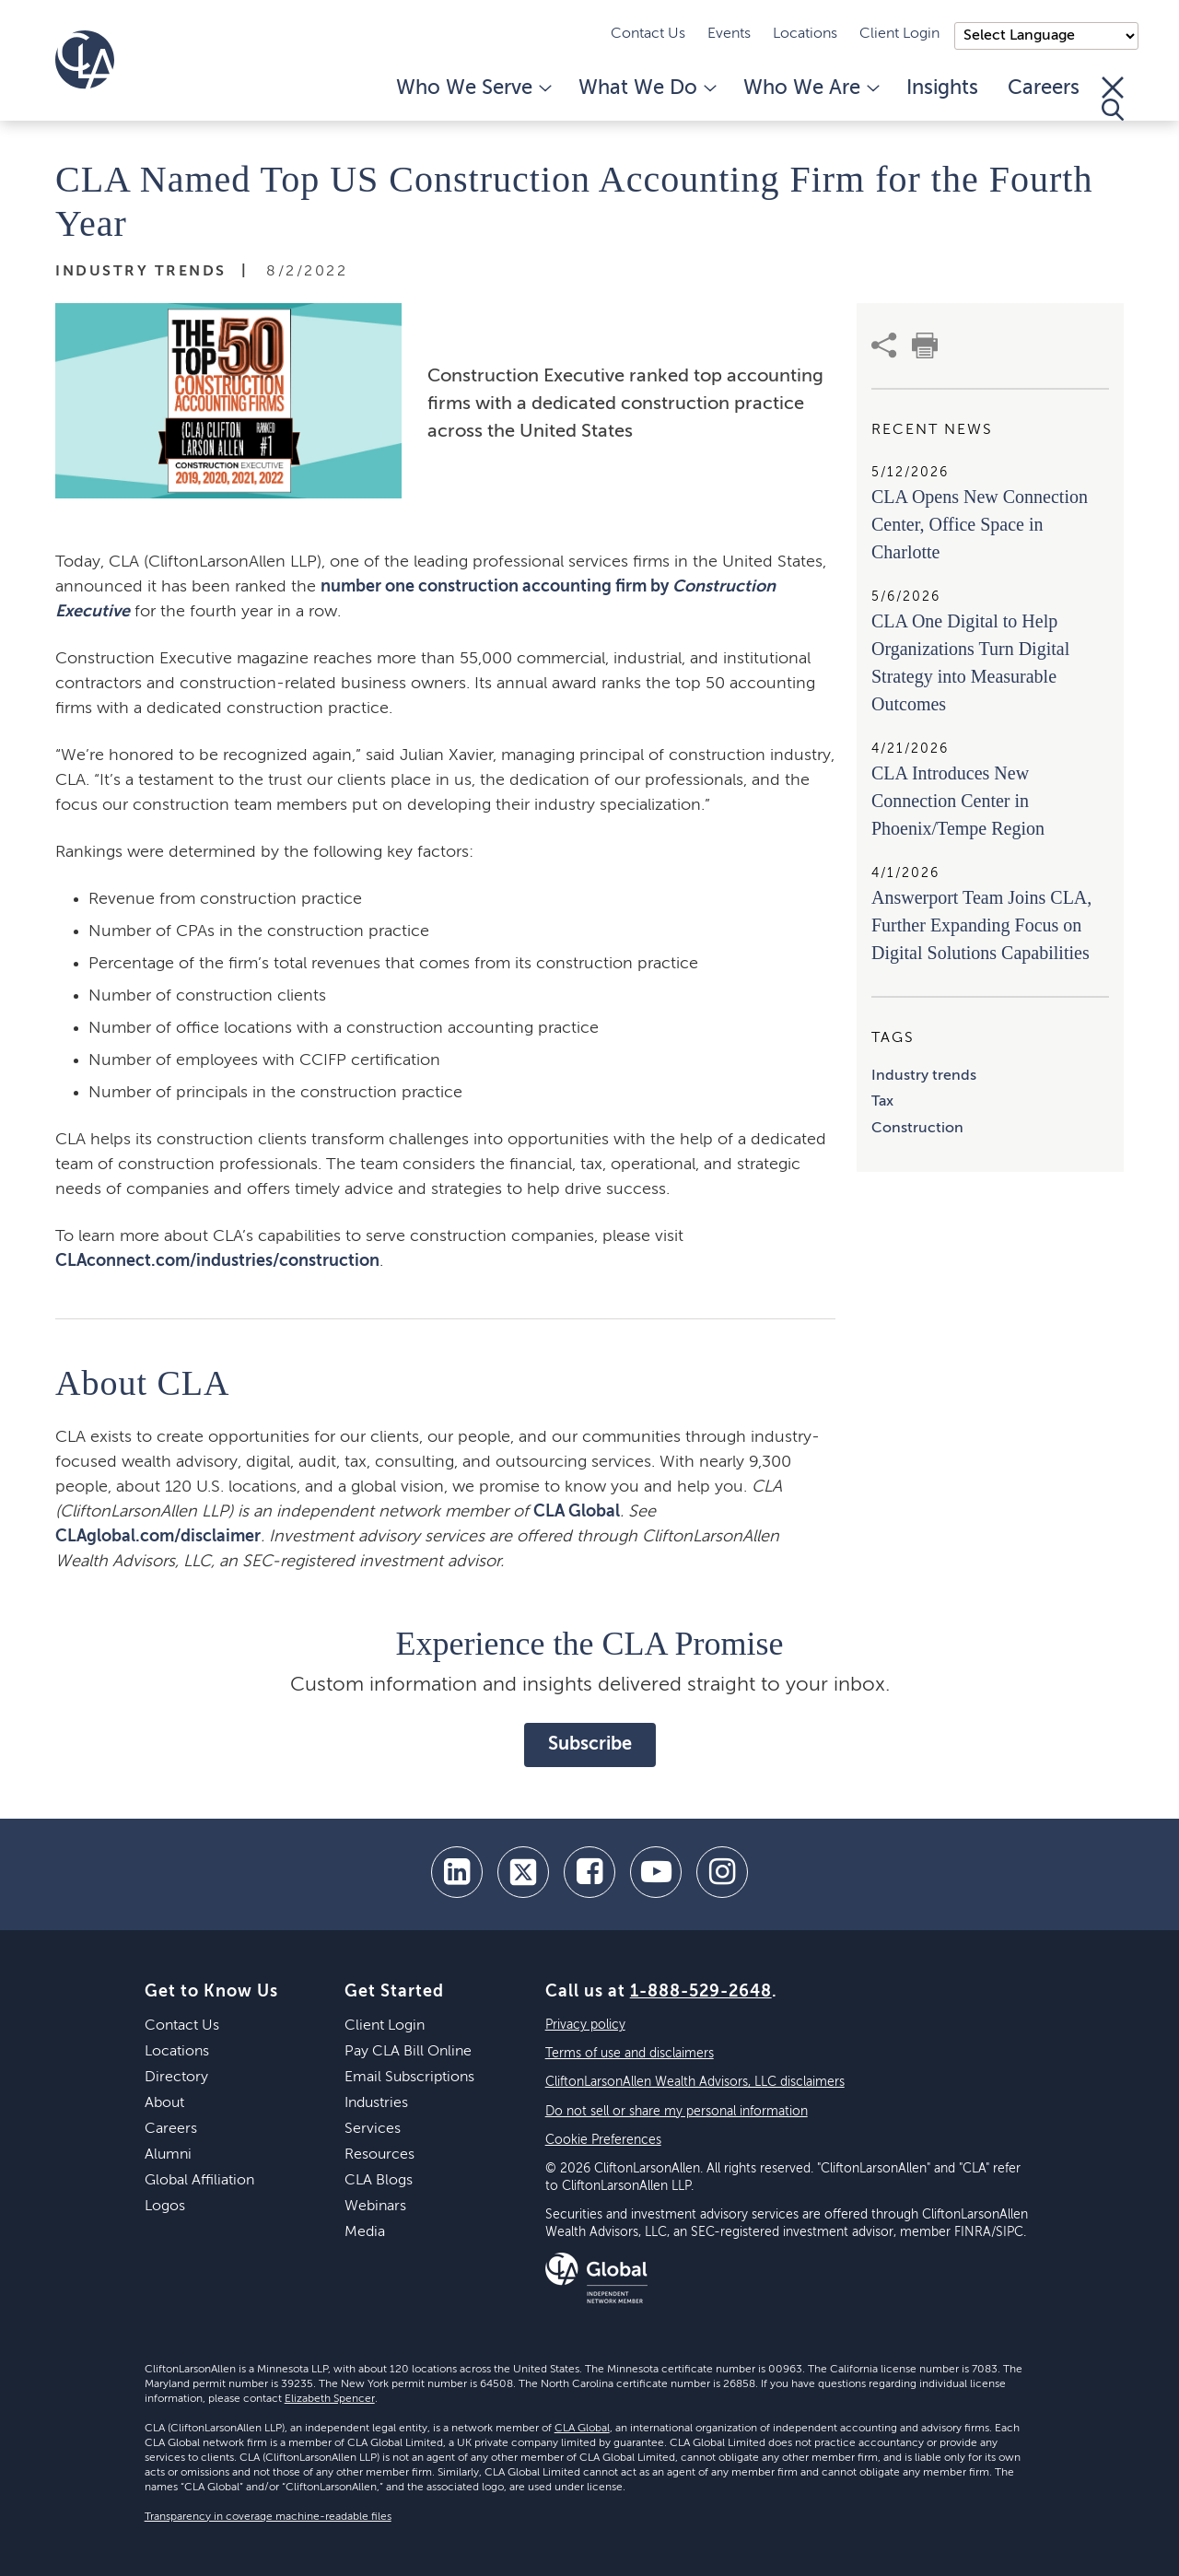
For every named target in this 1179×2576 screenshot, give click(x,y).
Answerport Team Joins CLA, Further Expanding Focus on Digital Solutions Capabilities (981, 925)
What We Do (646, 88)
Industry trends (923, 1076)
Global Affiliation (199, 2180)
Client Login (899, 34)
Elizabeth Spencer (330, 2399)
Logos (165, 2206)
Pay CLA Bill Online (408, 2051)
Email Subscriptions (409, 2077)
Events (729, 34)
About (164, 2103)
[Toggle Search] (1113, 98)
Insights (942, 88)
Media (364, 2232)
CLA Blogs (378, 2180)
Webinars (375, 2206)
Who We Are (810, 88)
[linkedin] (457, 1872)
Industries (376, 2103)
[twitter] (523, 1872)
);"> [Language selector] (1046, 36)
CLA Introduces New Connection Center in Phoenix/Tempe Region (958, 800)
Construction (917, 1128)
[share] (884, 345)
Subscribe (590, 1745)
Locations (805, 34)
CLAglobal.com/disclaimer (158, 1536)
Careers (1044, 88)
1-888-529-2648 (701, 1992)
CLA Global (576, 1512)
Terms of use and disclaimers (629, 2053)
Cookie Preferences (603, 2140)
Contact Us (648, 34)
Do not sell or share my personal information (676, 2111)
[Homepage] (84, 60)
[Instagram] (722, 1872)
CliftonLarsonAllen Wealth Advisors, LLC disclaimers (695, 2082)
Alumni (168, 2155)
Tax (882, 1102)
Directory (176, 2077)
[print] (925, 345)
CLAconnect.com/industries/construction (217, 1261)
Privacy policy (585, 2025)
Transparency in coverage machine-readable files (268, 2517)
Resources (379, 2155)
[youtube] (656, 1872)
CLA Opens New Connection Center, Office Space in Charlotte (979, 524)
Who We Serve (472, 88)
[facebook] (589, 1872)
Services (372, 2129)
